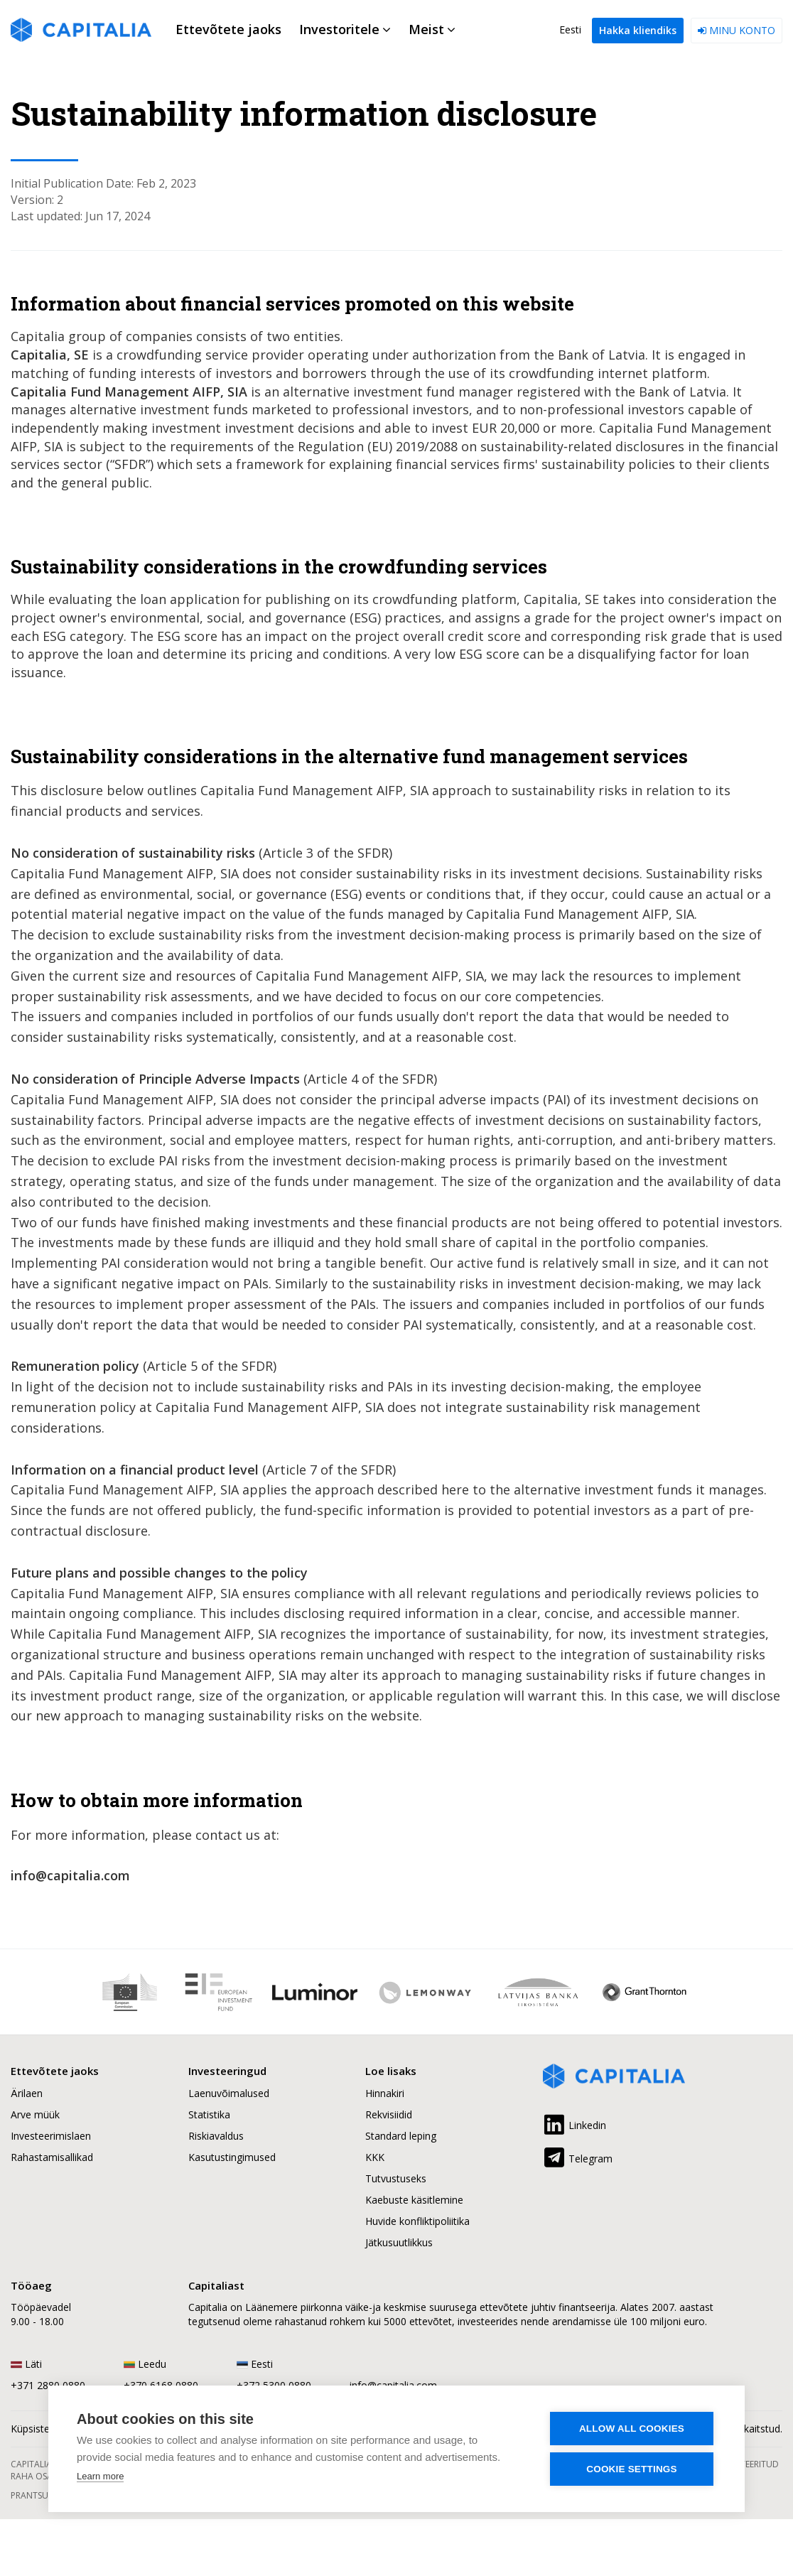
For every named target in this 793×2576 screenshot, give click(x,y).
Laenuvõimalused (228, 2093)
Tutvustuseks (395, 2178)
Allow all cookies (631, 2428)
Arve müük (35, 2114)
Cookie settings (631, 2469)
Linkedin (574, 2123)
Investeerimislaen (51, 2136)
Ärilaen (27, 2093)
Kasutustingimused (232, 2157)
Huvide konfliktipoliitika (417, 2221)
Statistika (209, 2114)
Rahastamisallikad (52, 2157)
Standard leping (400, 2136)
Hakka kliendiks (637, 30)
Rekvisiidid (388, 2114)
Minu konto (736, 30)
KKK (374, 2157)
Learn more (100, 2476)
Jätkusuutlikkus (399, 2242)
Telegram (578, 2156)
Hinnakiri (384, 2093)
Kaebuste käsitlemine (414, 2199)
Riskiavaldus (216, 2136)
